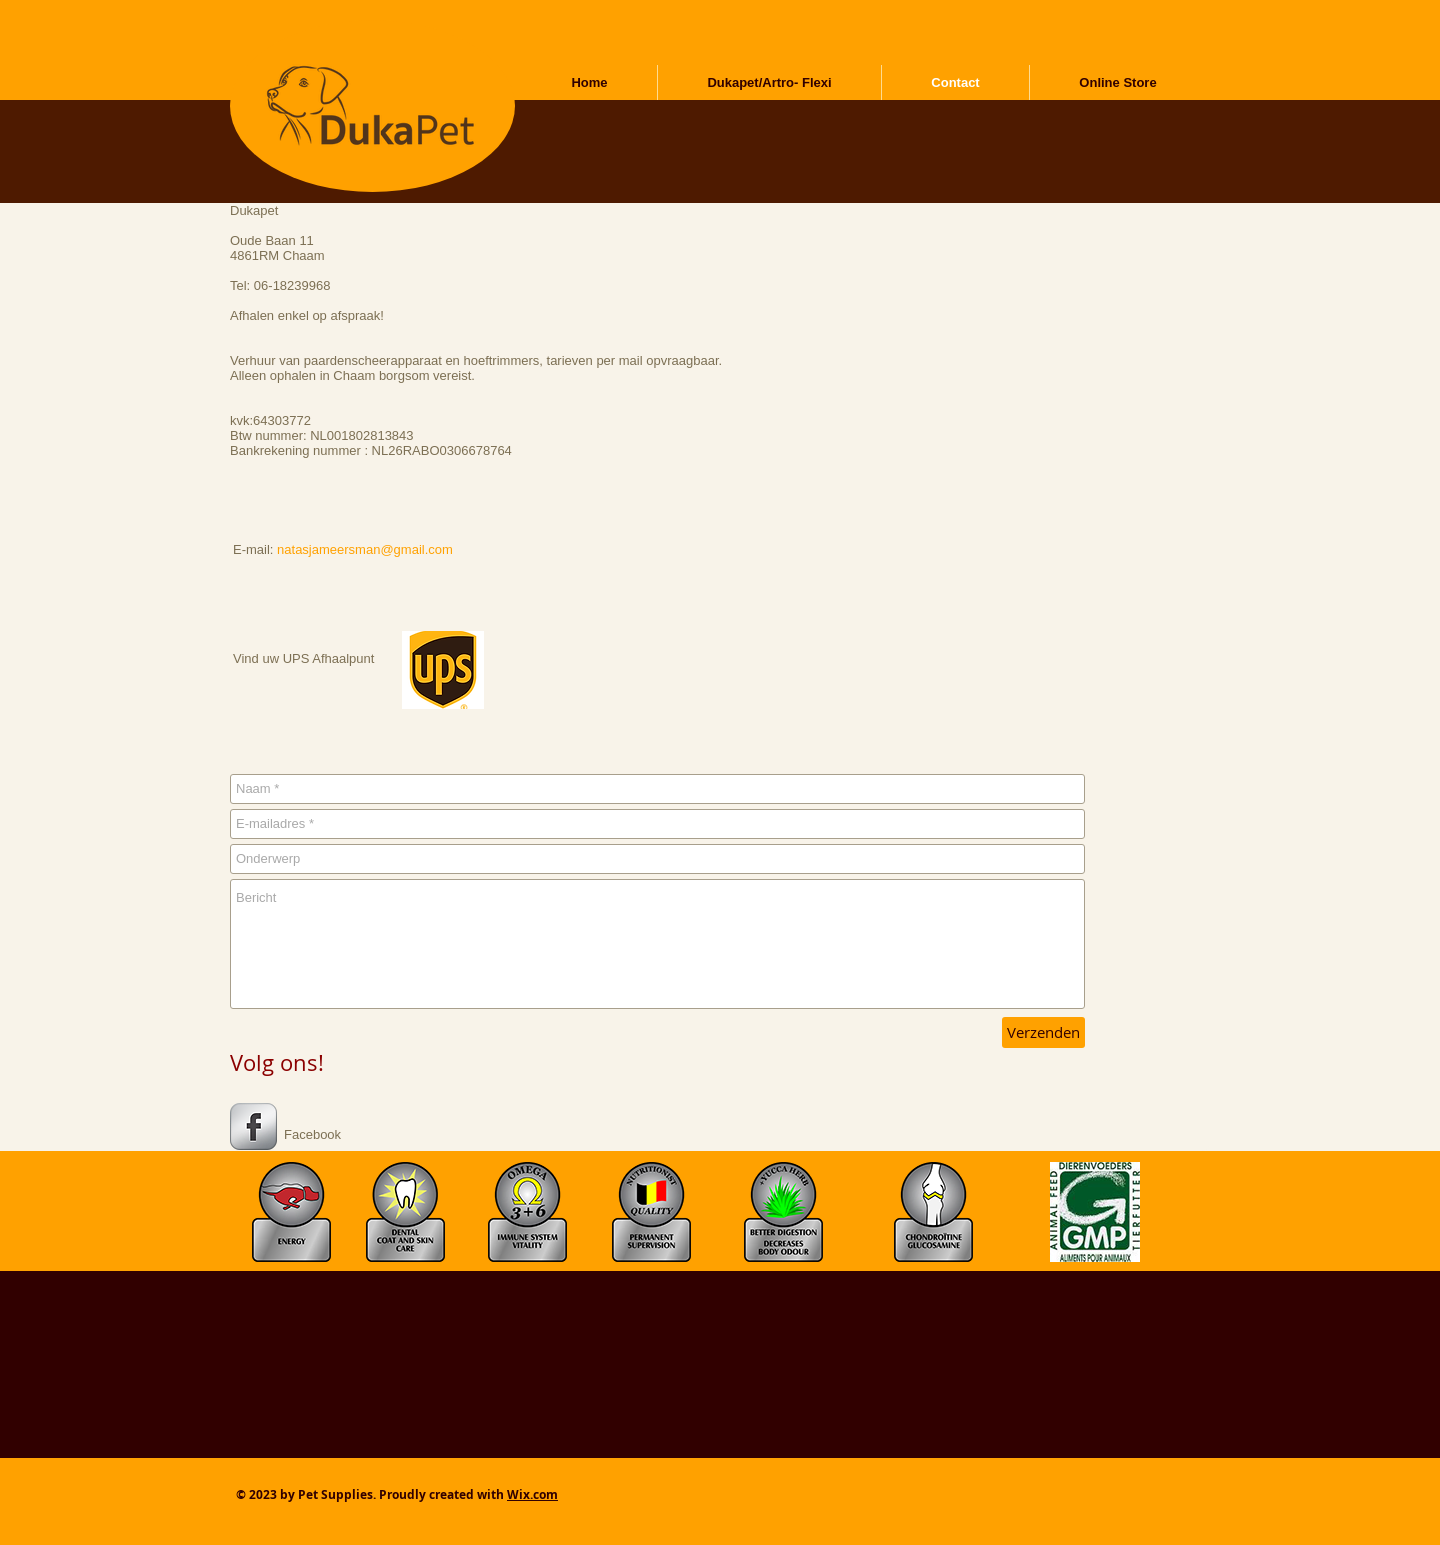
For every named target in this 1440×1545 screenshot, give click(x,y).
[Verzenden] (1043, 1032)
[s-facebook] (253, 1126)
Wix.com (532, 1494)
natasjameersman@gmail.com (365, 549)
